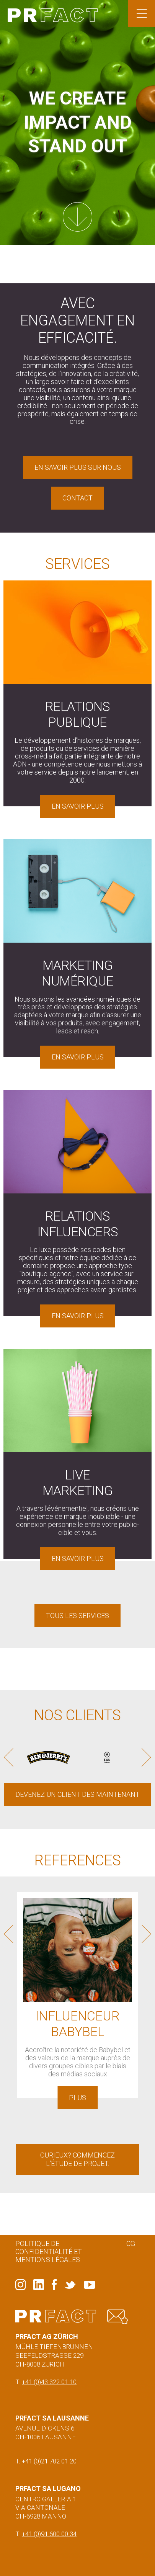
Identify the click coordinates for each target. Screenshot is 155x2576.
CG (130, 2243)
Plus (77, 2098)
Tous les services (77, 1616)
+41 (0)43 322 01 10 (49, 2382)
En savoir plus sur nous (77, 467)
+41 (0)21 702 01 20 (49, 2461)
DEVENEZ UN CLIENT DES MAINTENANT (77, 1794)
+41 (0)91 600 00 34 (49, 2534)
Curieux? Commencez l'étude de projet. (78, 2159)
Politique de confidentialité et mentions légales (48, 2251)
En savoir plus (78, 806)
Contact (77, 498)
